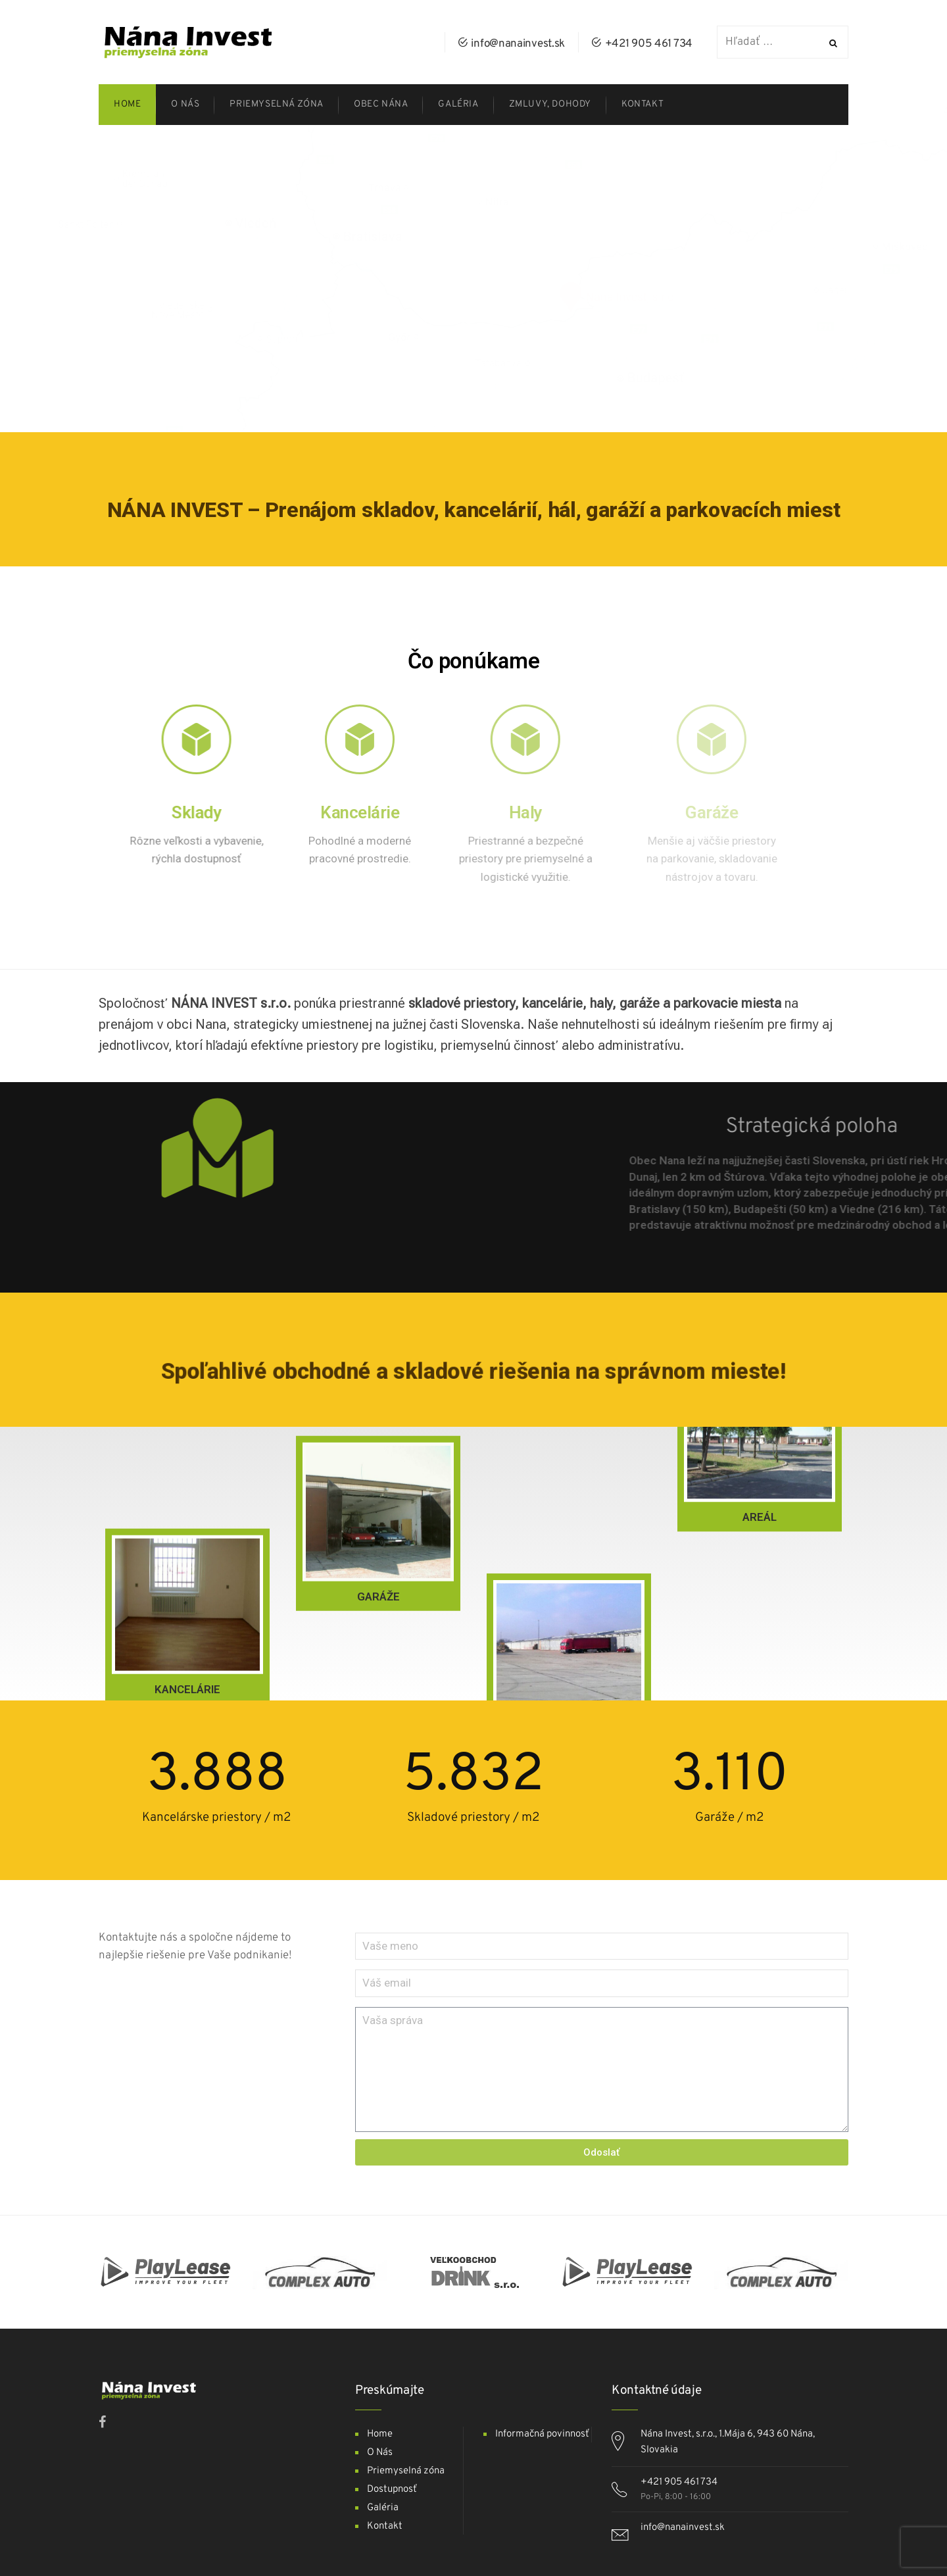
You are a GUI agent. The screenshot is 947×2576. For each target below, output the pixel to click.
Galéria (383, 2508)
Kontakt (384, 2526)
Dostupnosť (392, 2489)
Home (380, 2434)
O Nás (380, 2452)
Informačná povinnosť (542, 2434)
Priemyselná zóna (406, 2471)
